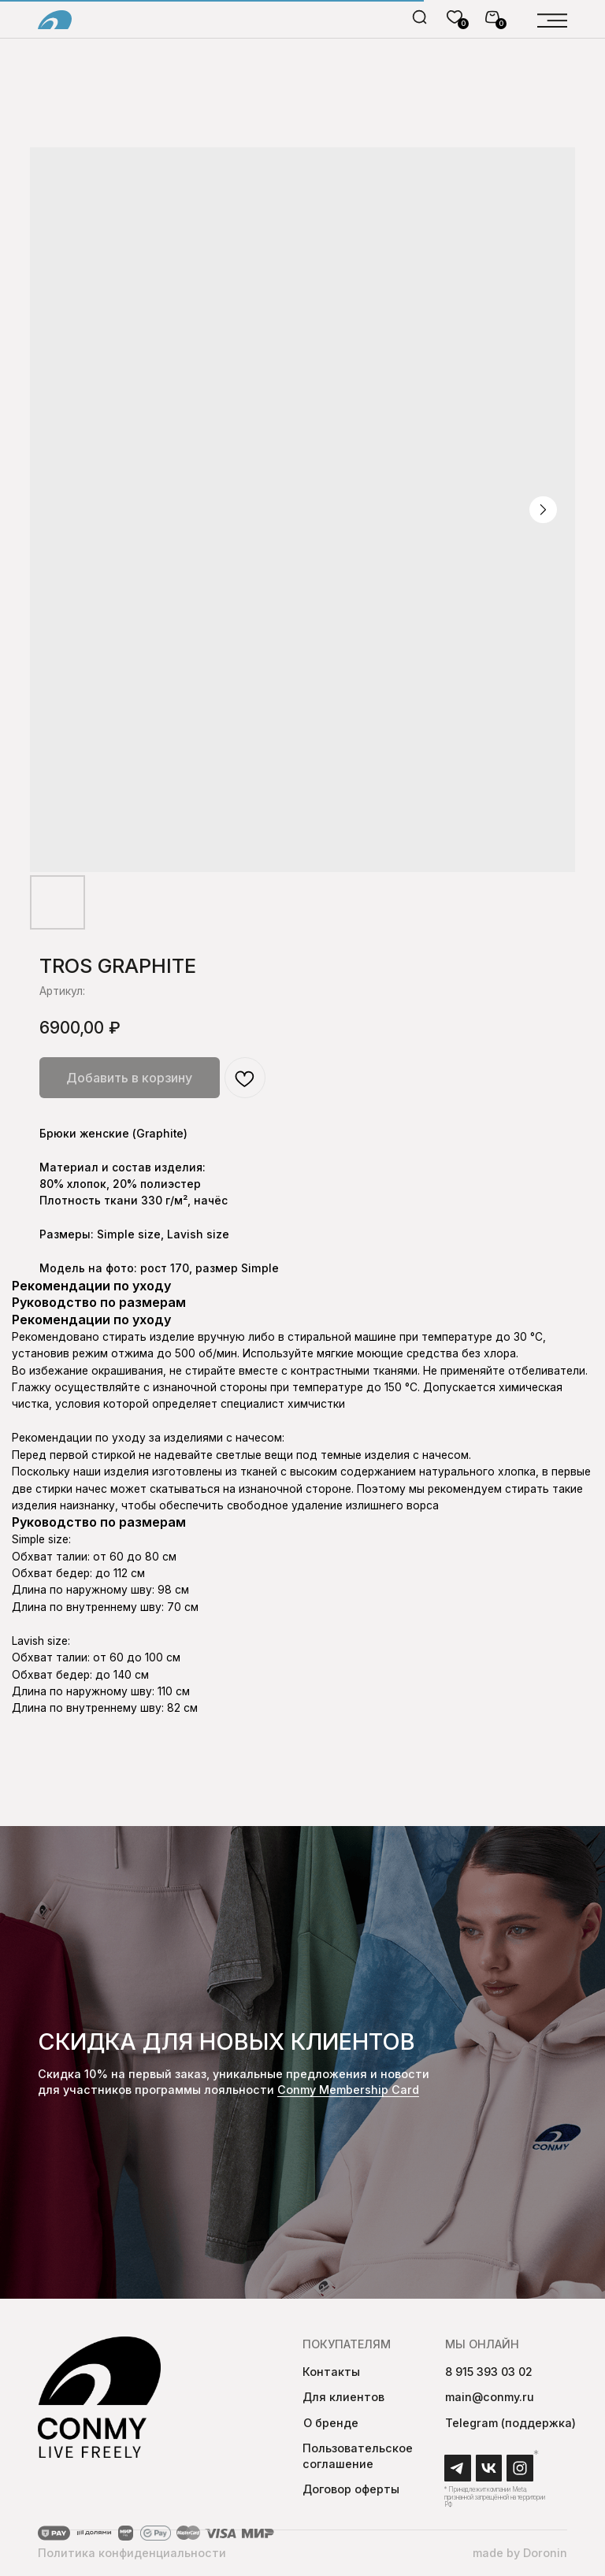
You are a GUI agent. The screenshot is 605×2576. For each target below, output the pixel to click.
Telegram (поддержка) (510, 2422)
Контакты (331, 2371)
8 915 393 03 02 (489, 2371)
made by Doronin (520, 2552)
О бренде (330, 2422)
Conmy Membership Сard (348, 2089)
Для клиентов (343, 2396)
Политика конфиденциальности (132, 2552)
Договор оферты (350, 2489)
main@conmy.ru (489, 2396)
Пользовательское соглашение (357, 2455)
